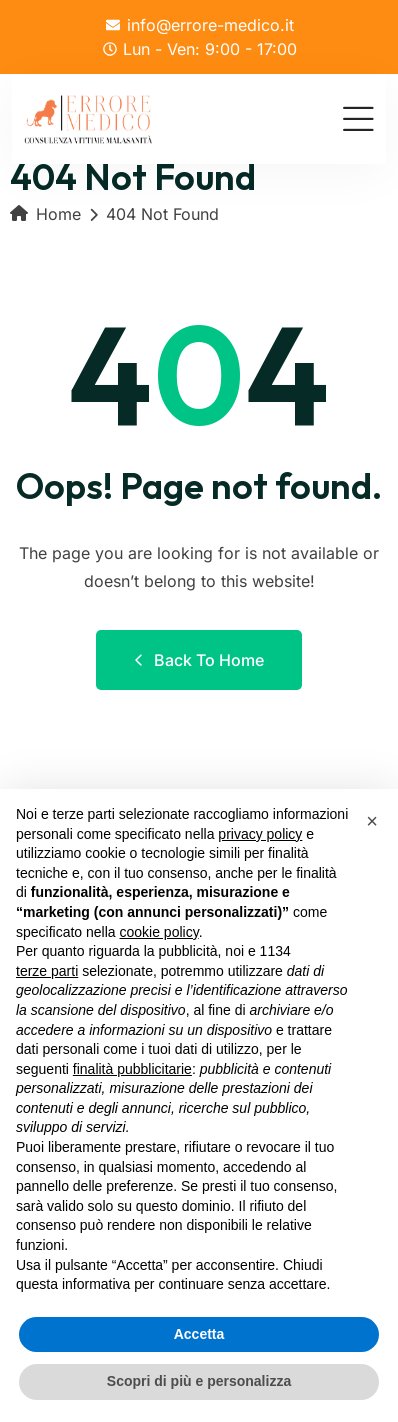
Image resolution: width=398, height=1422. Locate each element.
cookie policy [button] (159, 932)
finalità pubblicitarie (132, 1069)
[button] (372, 821)
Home (45, 214)
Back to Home (199, 660)
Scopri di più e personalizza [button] (199, 1381)
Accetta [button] (199, 1334)
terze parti (47, 971)
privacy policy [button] (260, 834)
